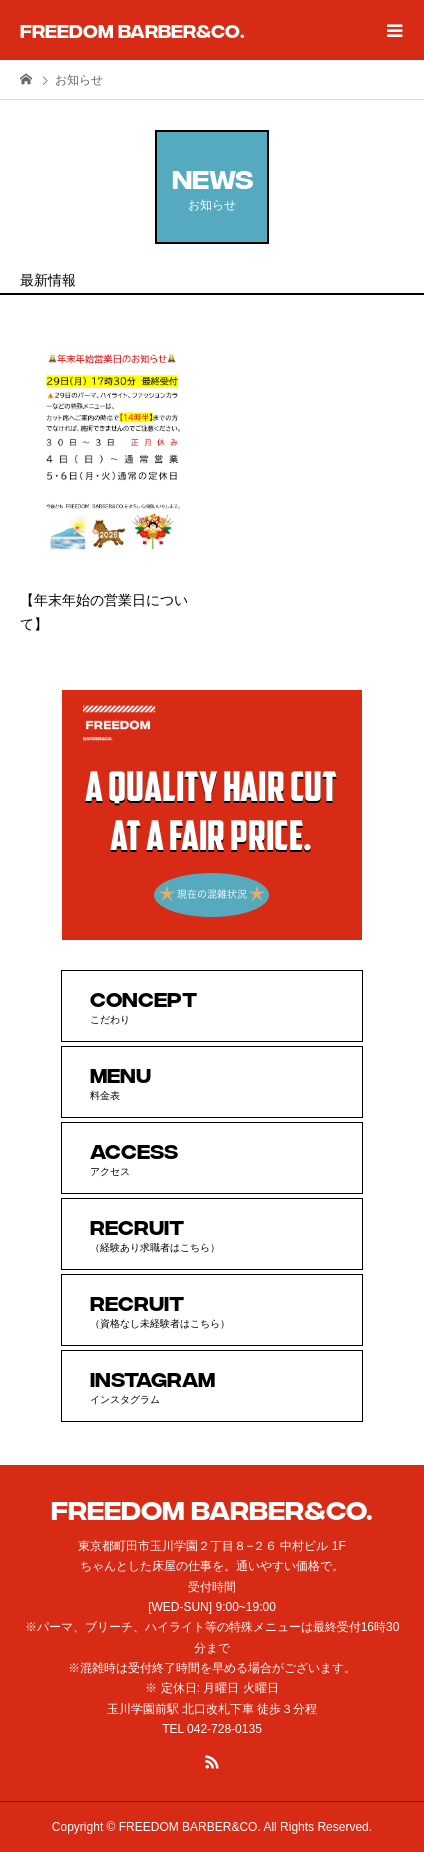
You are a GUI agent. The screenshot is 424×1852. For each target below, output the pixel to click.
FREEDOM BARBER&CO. (132, 29)
